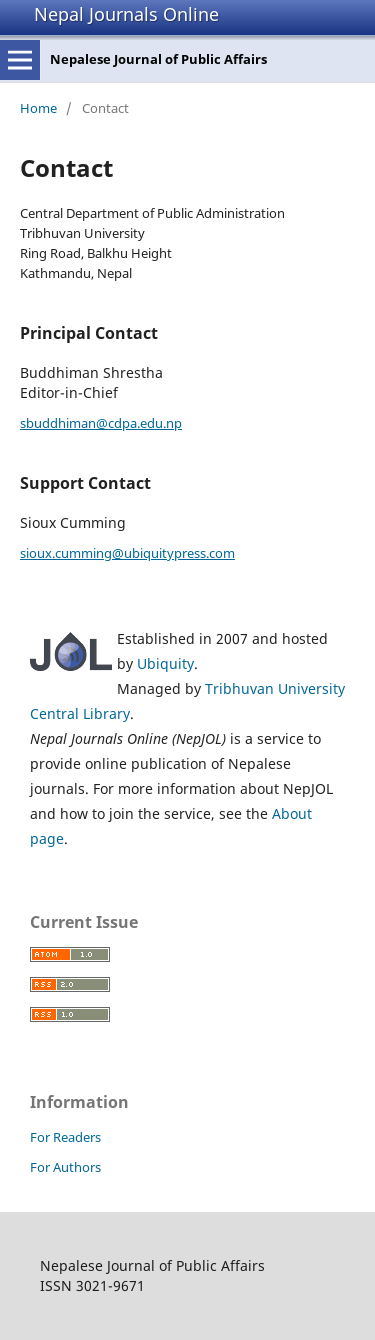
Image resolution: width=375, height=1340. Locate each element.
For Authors (65, 1167)
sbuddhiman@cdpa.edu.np (101, 423)
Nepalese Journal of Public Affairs (158, 59)
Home (38, 108)
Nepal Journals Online (126, 14)
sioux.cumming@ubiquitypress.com (127, 553)
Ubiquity (165, 663)
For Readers (65, 1137)
